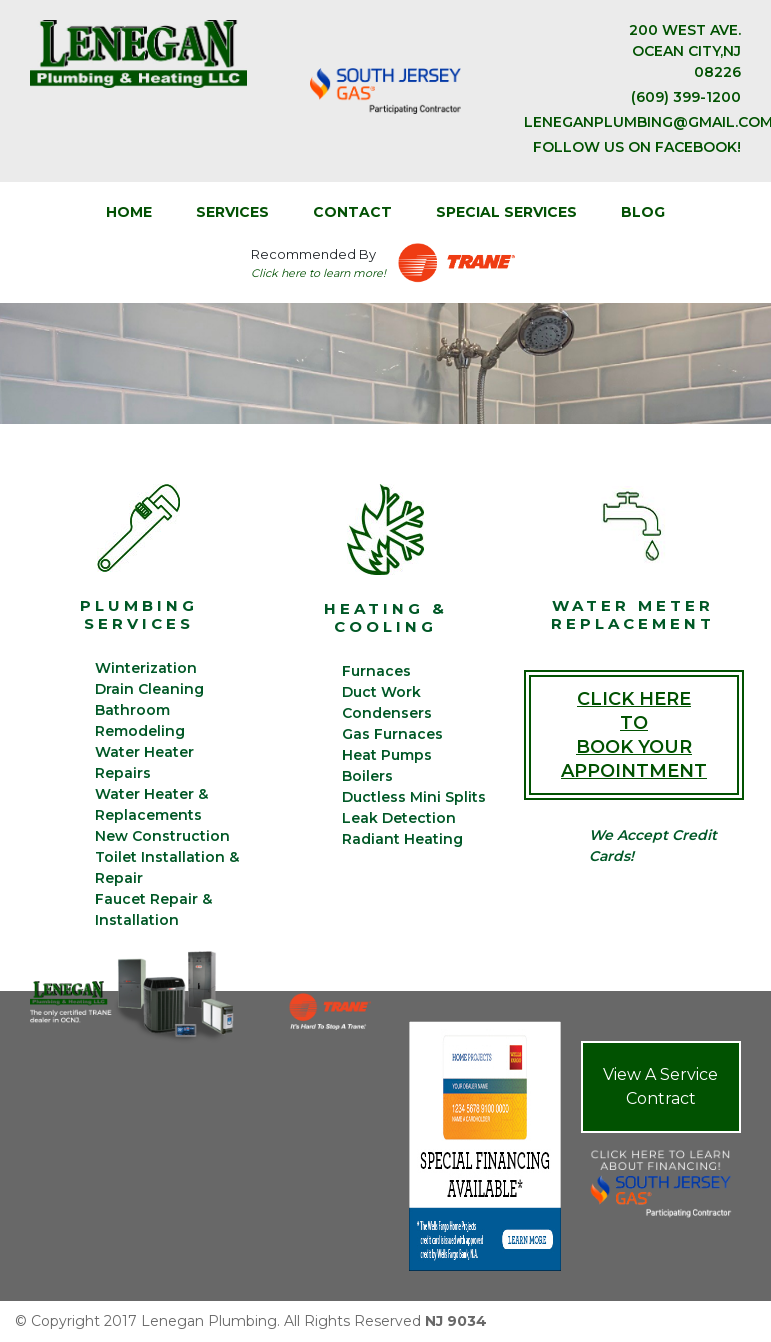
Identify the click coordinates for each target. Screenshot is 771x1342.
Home (129, 212)
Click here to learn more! (318, 273)
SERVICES (232, 212)
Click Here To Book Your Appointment (634, 735)
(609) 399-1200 (686, 97)
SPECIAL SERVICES (506, 212)
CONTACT (352, 212)
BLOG (643, 212)
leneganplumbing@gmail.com (632, 122)
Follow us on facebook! (637, 147)
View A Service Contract (660, 1086)
